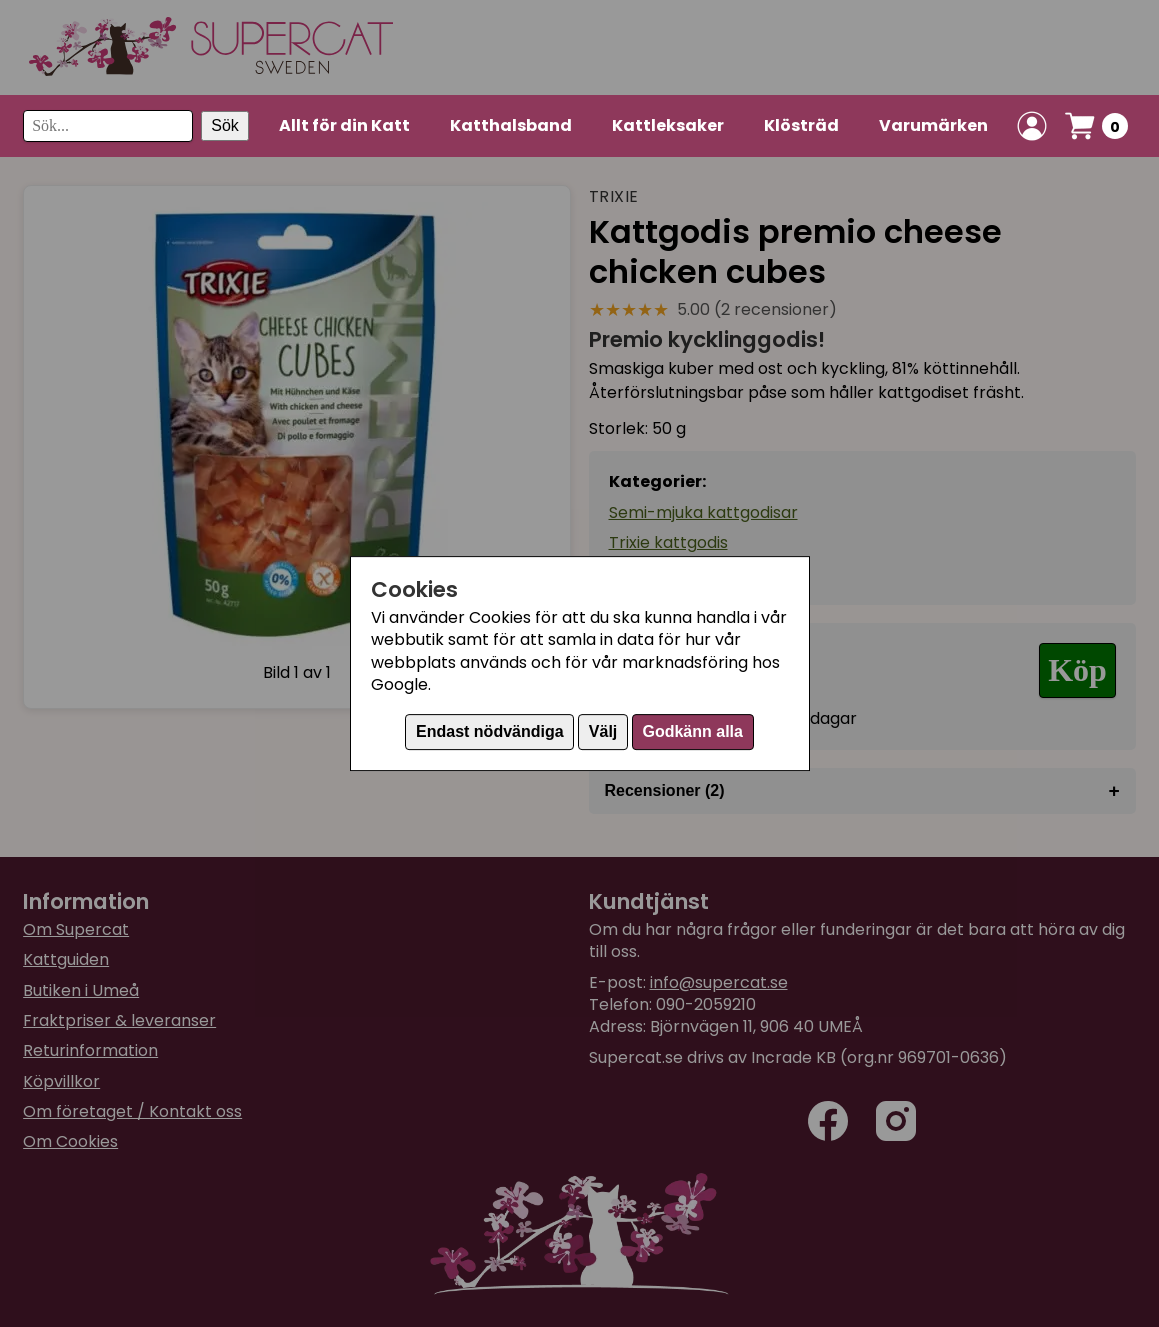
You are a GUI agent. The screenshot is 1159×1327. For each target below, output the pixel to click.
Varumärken (933, 125)
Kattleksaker (668, 125)
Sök (225, 125)
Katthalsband (511, 125)
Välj (603, 731)
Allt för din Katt (344, 125)
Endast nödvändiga (490, 731)
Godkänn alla (692, 731)
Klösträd (801, 125)
